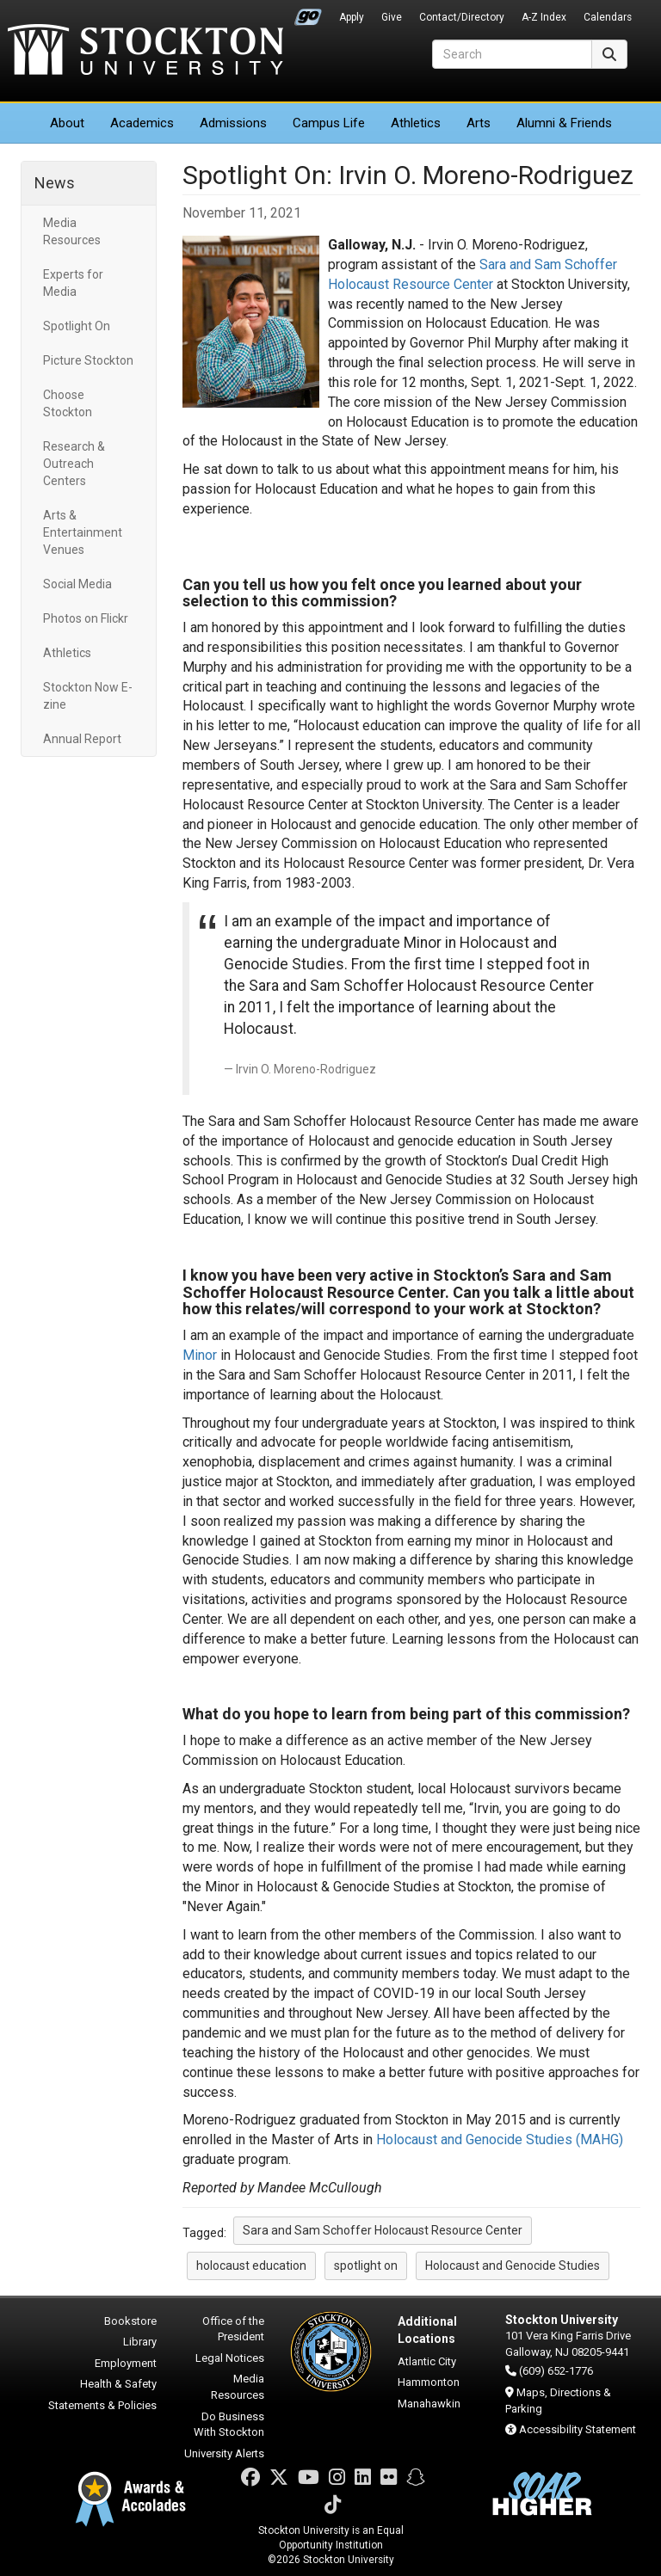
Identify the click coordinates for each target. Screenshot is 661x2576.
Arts (478, 123)
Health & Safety (118, 2383)
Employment (126, 2363)
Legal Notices (229, 2358)
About (67, 123)
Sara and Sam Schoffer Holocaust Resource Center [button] (382, 2230)
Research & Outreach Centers (74, 464)
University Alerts (224, 2453)
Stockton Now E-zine (88, 695)
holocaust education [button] (251, 2265)
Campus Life (329, 123)
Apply (351, 17)
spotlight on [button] (366, 2265)
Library (140, 2341)
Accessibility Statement (577, 2429)
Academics (142, 123)
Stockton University (145, 51)
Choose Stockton (67, 403)
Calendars (608, 17)
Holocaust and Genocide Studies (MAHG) (499, 2139)
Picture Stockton (88, 360)
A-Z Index (544, 17)
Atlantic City (427, 2361)
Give (391, 17)
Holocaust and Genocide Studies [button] (512, 2265)
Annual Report (82, 739)
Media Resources (72, 231)
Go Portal (308, 13)
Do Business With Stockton (229, 2424)
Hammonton (429, 2382)
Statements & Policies (102, 2405)
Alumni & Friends (564, 123)
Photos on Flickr (85, 618)
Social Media (77, 584)
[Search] (512, 54)
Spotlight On (76, 326)
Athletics (416, 123)
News (54, 183)
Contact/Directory (461, 17)
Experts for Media (73, 282)
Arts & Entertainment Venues (82, 532)
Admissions (233, 123)
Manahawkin (429, 2403)
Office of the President (233, 2329)
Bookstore (130, 2321)
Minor (199, 1355)
